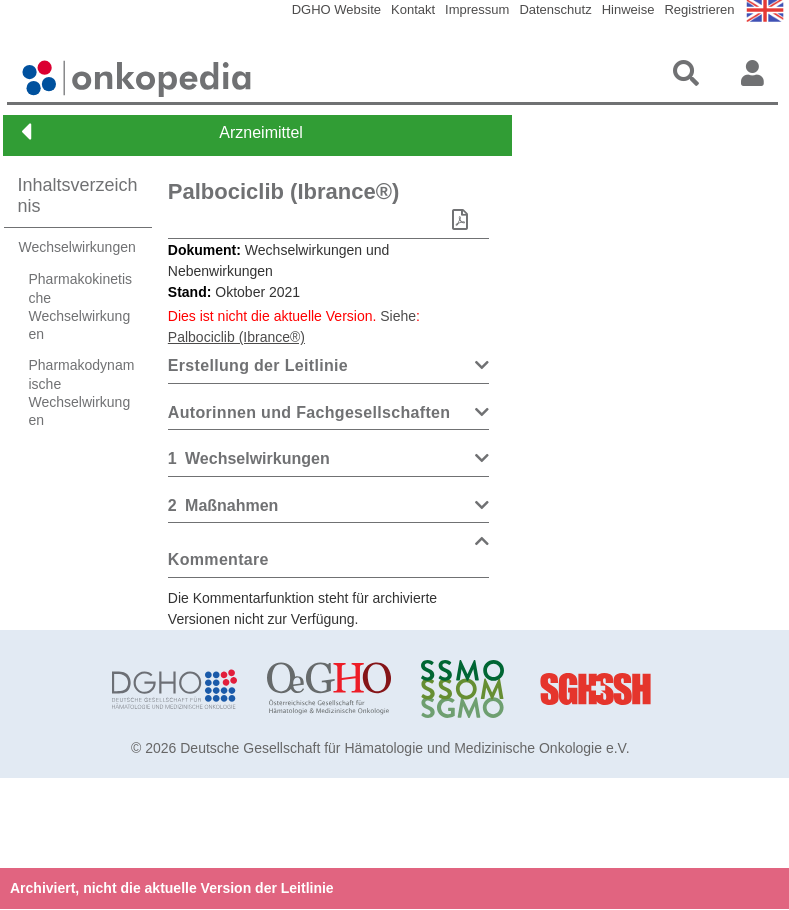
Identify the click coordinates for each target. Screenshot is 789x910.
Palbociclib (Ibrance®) (283, 191)
